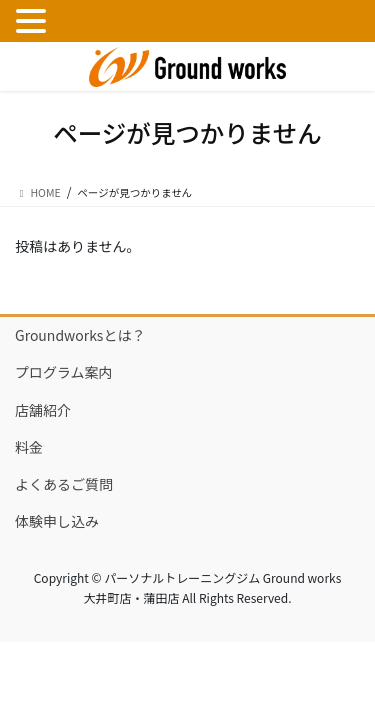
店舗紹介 (43, 410)
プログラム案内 (64, 372)
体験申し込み (57, 521)
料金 (29, 447)
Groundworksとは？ (80, 335)
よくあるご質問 (64, 484)
